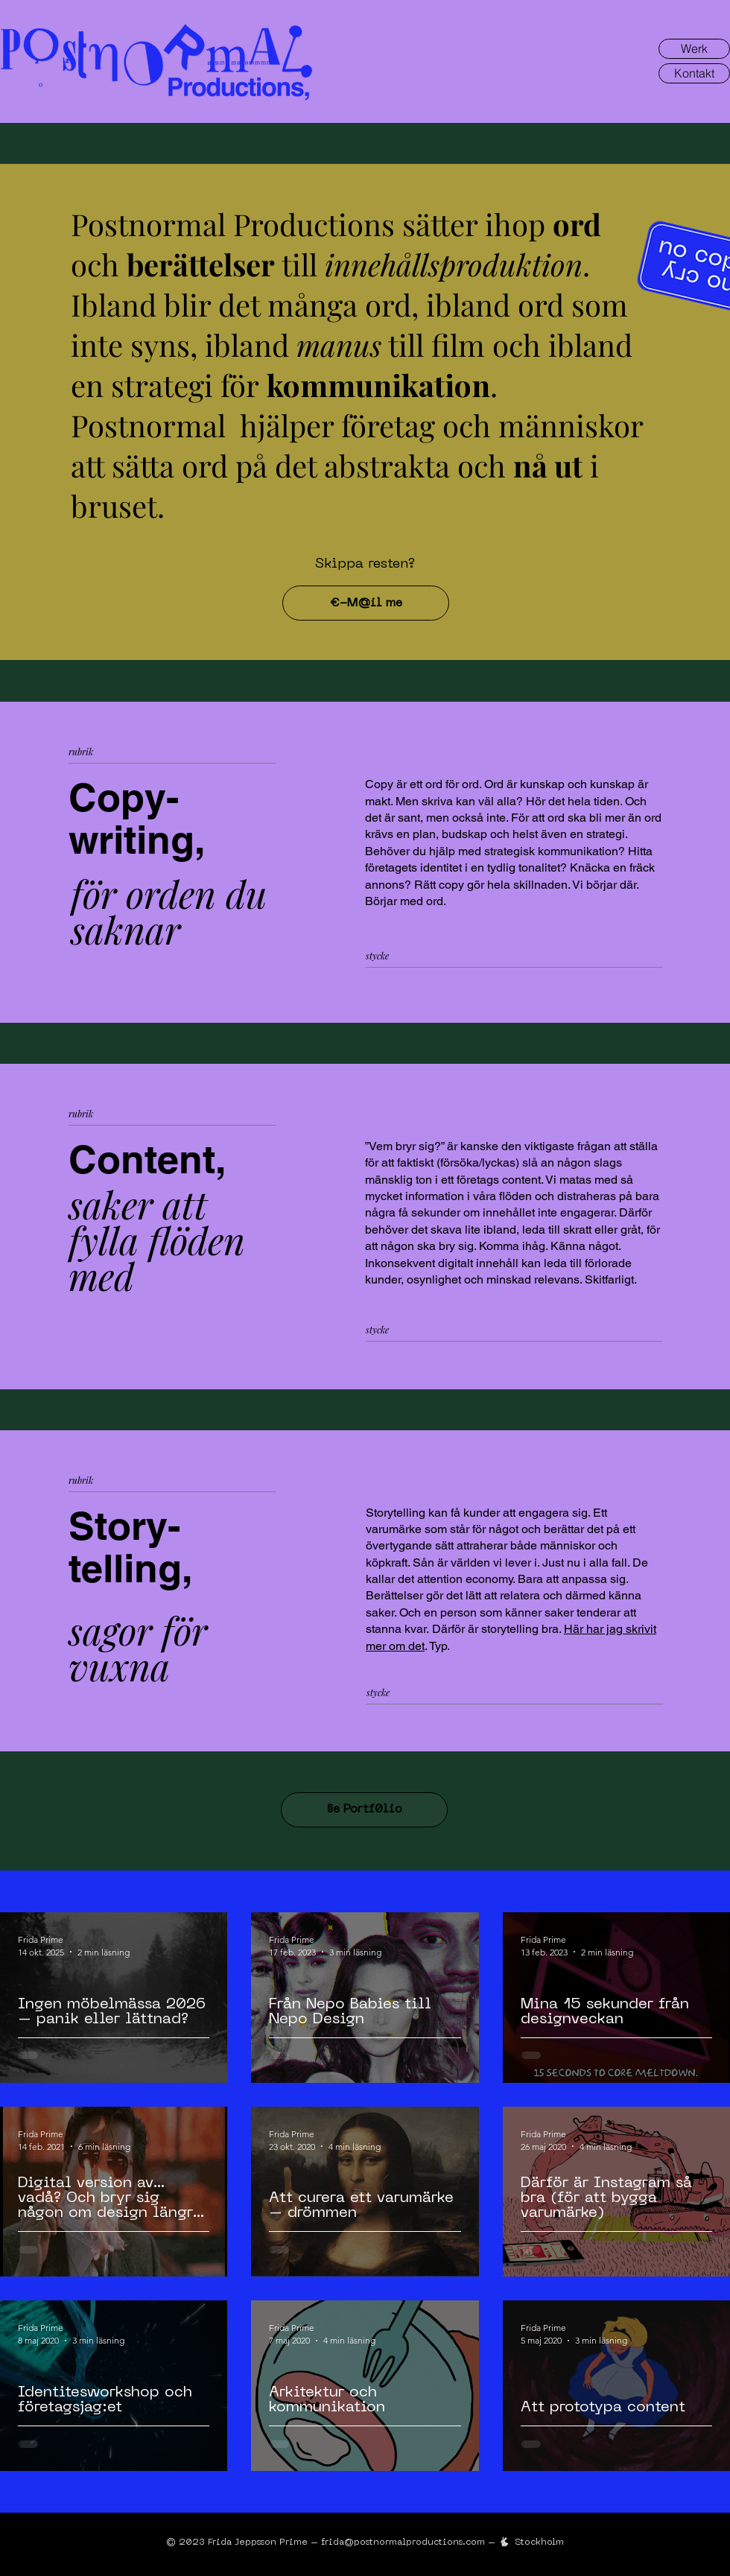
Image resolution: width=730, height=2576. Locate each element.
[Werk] (694, 49)
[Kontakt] (694, 73)
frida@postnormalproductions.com (403, 2542)
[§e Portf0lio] (364, 1809)
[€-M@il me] (365, 603)
